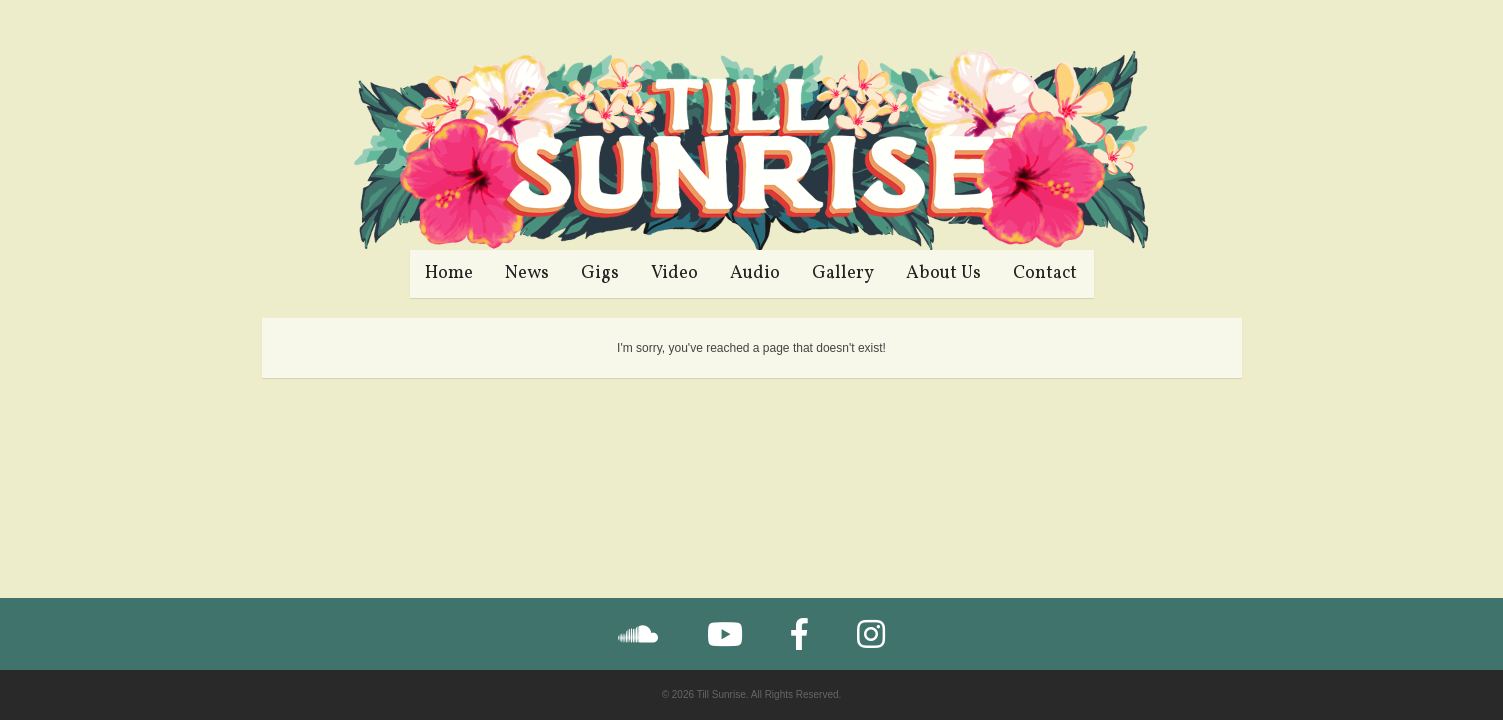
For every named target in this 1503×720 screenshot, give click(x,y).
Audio (755, 273)
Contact (1045, 273)
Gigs (600, 273)
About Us (943, 273)
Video (674, 273)
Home (449, 273)
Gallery (843, 273)
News (527, 273)
